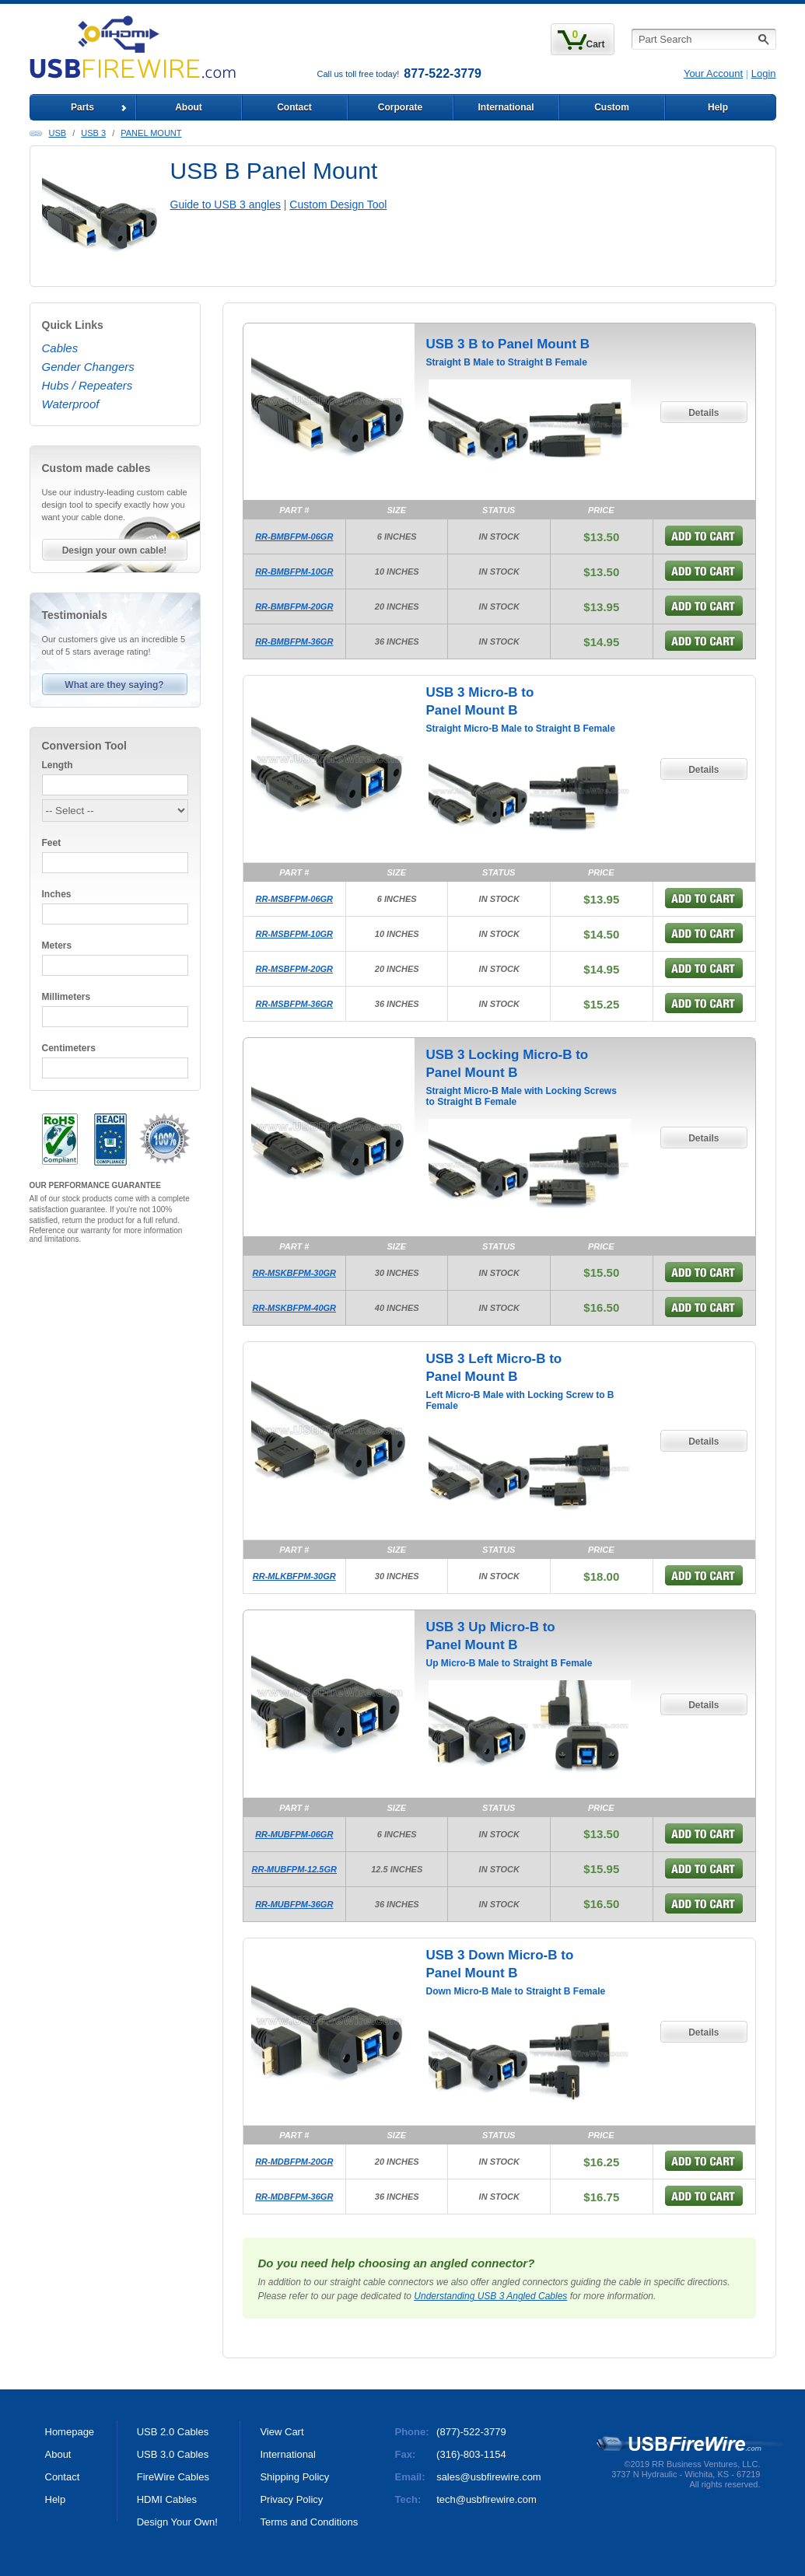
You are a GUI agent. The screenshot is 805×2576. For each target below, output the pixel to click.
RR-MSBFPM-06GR (294, 899)
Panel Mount (151, 133)
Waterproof (71, 404)
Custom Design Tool (338, 204)
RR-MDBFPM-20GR (294, 2161)
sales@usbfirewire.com (488, 2477)
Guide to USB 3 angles (225, 204)
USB (58, 133)
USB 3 (93, 133)
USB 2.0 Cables (173, 2432)
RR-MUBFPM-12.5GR (294, 1869)
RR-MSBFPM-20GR (294, 968)
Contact (294, 107)
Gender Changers (88, 366)
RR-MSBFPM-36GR (294, 1003)
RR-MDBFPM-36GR (294, 2196)
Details (703, 412)
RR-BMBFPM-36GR (294, 641)
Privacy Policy (291, 2499)
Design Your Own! (177, 2522)
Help (718, 107)
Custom (611, 107)
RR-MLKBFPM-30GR (294, 1576)
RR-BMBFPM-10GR (294, 571)
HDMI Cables (167, 2499)
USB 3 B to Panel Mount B (508, 344)
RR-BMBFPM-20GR (294, 606)
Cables (60, 348)
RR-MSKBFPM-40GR (294, 1307)
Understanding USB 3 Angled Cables (490, 2296)
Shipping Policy (294, 2477)
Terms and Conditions (309, 2522)
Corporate (400, 107)
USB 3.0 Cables (173, 2454)
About (188, 107)
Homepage (70, 2432)
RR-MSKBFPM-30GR (294, 1273)
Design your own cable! (114, 550)
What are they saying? (114, 685)
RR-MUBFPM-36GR (294, 1904)
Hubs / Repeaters (87, 385)
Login (763, 73)
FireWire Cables (173, 2477)
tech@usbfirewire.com (486, 2499)
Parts (82, 107)
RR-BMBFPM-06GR (294, 536)
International (506, 107)
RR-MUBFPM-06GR (294, 1834)
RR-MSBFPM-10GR (294, 933)
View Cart (281, 2432)
